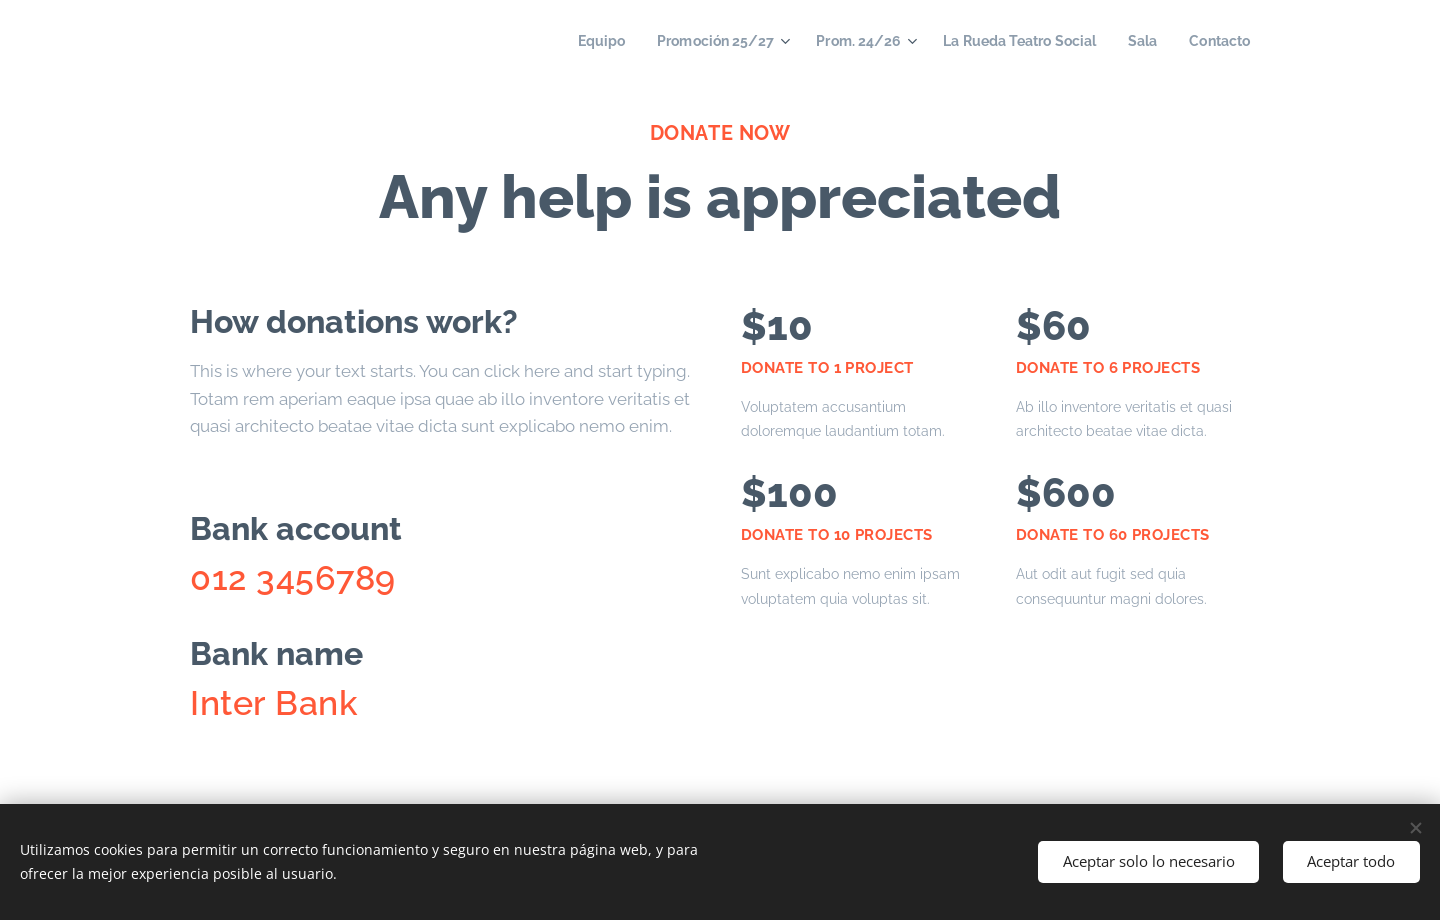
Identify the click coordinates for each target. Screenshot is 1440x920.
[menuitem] (568, 41)
